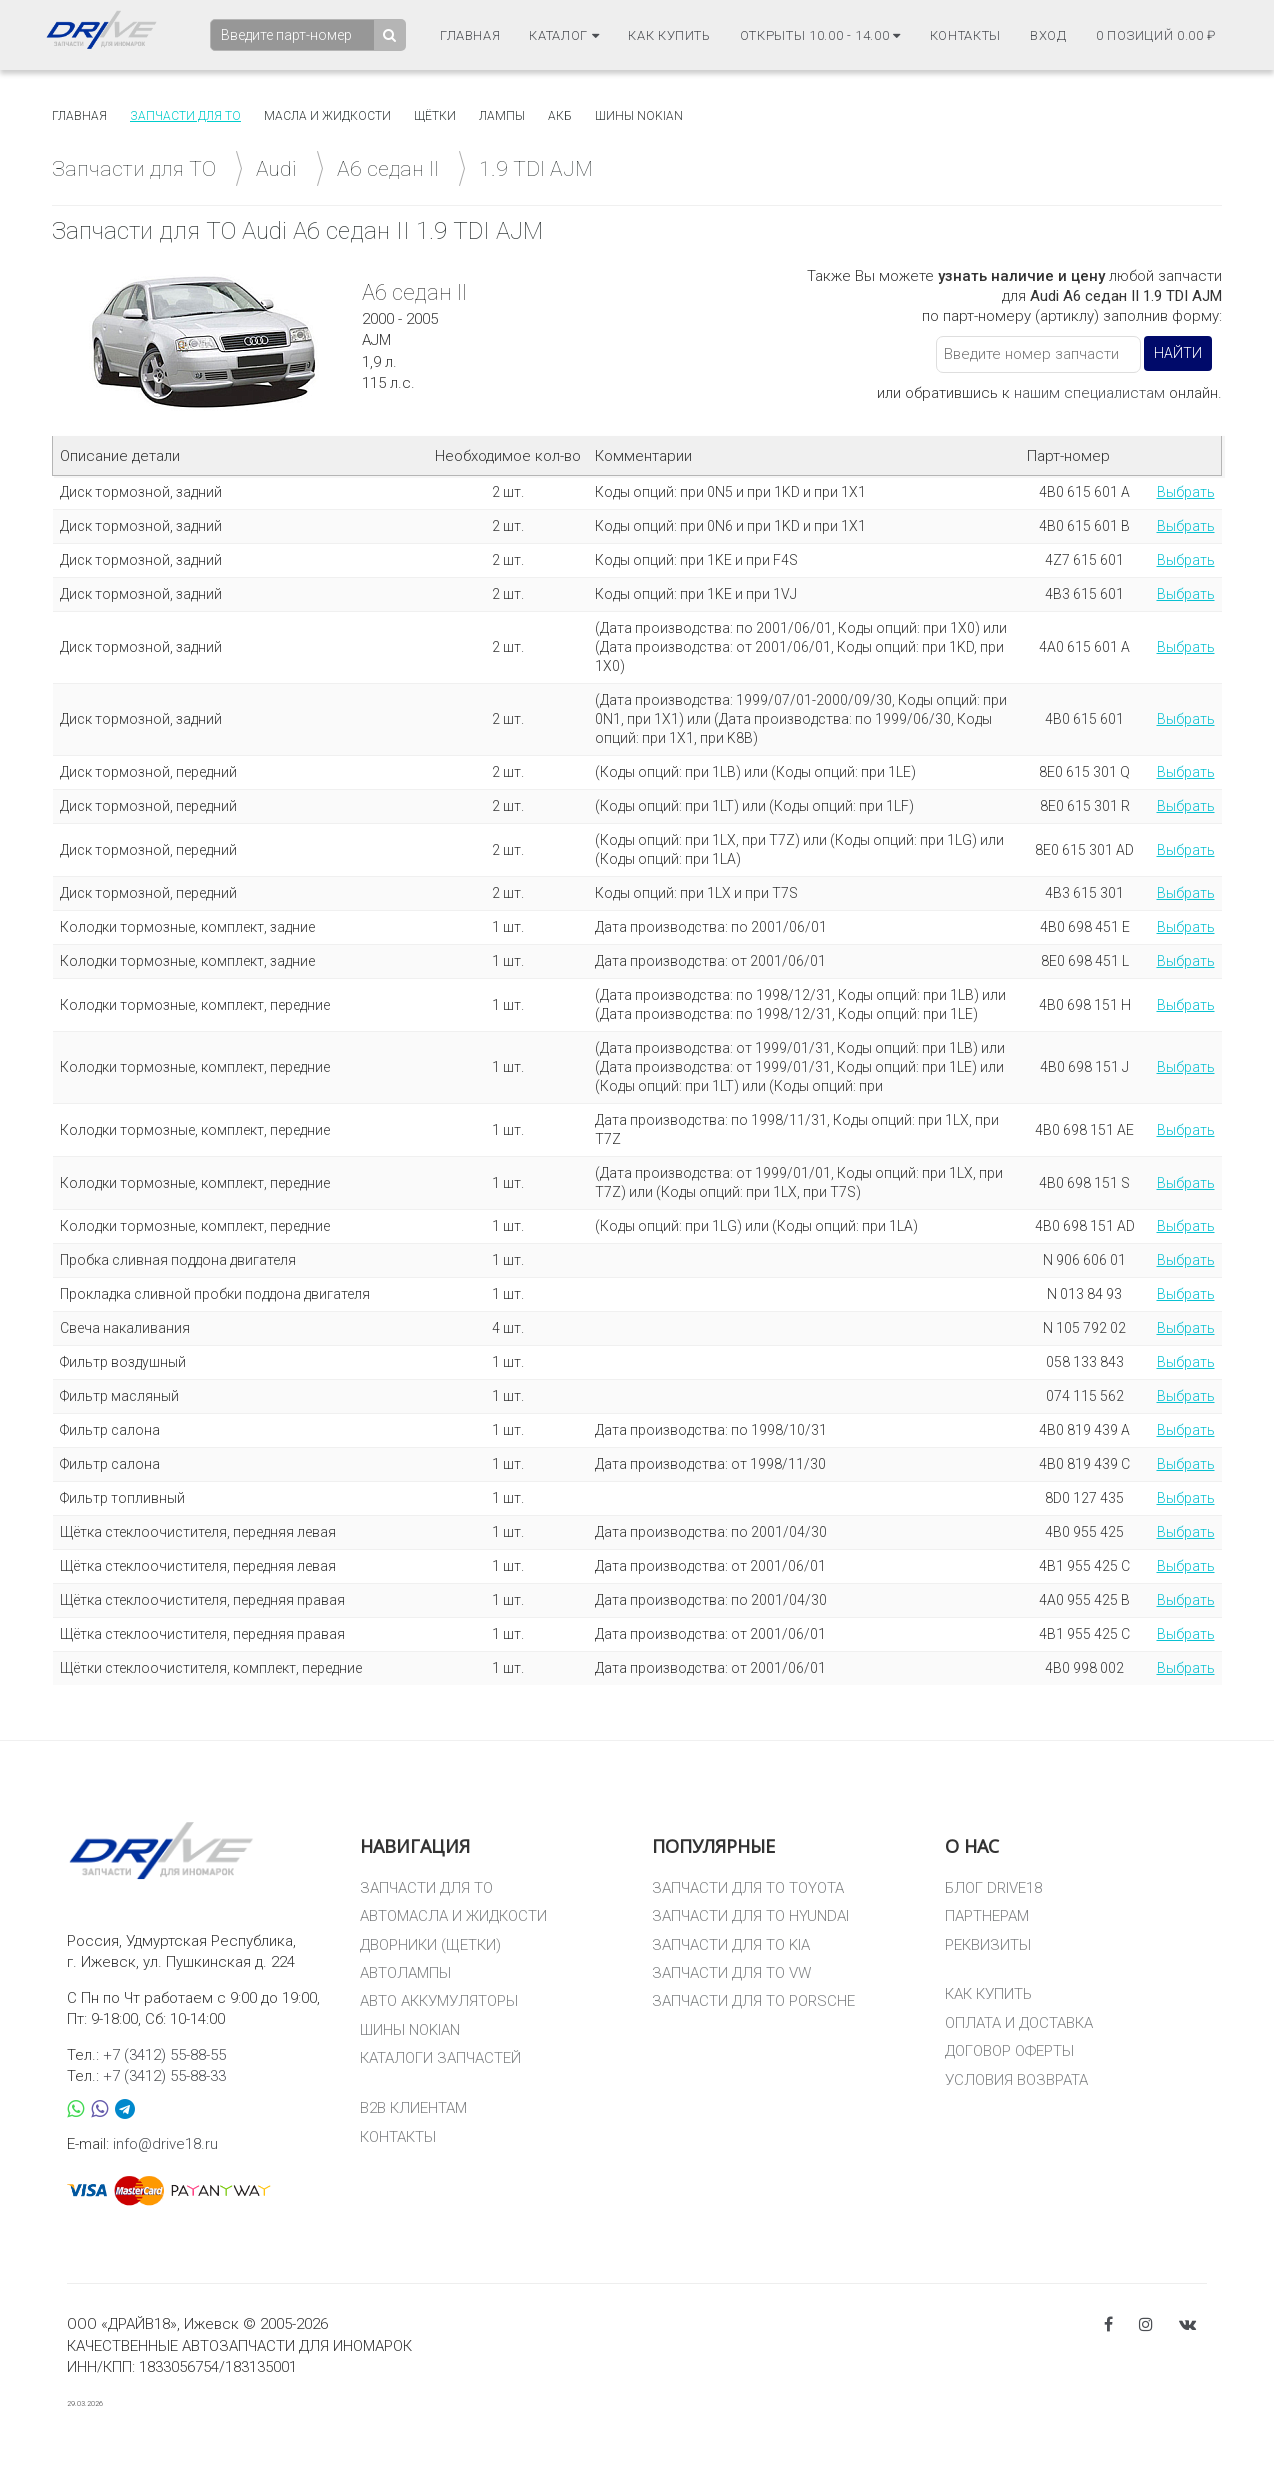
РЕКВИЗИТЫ (988, 1945)
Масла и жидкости (327, 116)
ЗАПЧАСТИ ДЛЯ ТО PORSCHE (753, 2001)
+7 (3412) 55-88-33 (164, 2076)
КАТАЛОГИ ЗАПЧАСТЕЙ (440, 2058)
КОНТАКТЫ (398, 2137)
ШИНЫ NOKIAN (410, 2030)
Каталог (564, 35)
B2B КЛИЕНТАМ (413, 2108)
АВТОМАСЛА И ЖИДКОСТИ (453, 1916)
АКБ (560, 116)
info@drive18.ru (165, 2144)
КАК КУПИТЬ (988, 1994)
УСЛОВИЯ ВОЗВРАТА (1016, 2080)
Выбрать (1186, 492)
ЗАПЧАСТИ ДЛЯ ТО (426, 1888)
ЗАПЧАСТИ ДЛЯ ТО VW (731, 1973)
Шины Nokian (639, 116)
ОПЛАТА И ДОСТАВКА (1019, 2023)
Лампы (502, 116)
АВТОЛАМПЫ (405, 1973)
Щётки (435, 116)
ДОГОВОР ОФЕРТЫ (1009, 2051)
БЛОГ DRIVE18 (993, 1888)
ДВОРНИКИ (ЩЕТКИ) (430, 1945)
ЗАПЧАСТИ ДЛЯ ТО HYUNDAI (750, 1916)
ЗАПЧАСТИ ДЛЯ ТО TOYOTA (748, 1888)
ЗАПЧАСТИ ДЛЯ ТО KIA (731, 1945)
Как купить (669, 35)
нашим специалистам (1089, 393)
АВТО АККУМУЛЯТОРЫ (439, 2001)
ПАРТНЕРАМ (987, 1916)
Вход (1048, 35)
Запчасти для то (185, 116)
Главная (470, 35)
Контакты (965, 35)
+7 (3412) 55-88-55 (164, 2055)
